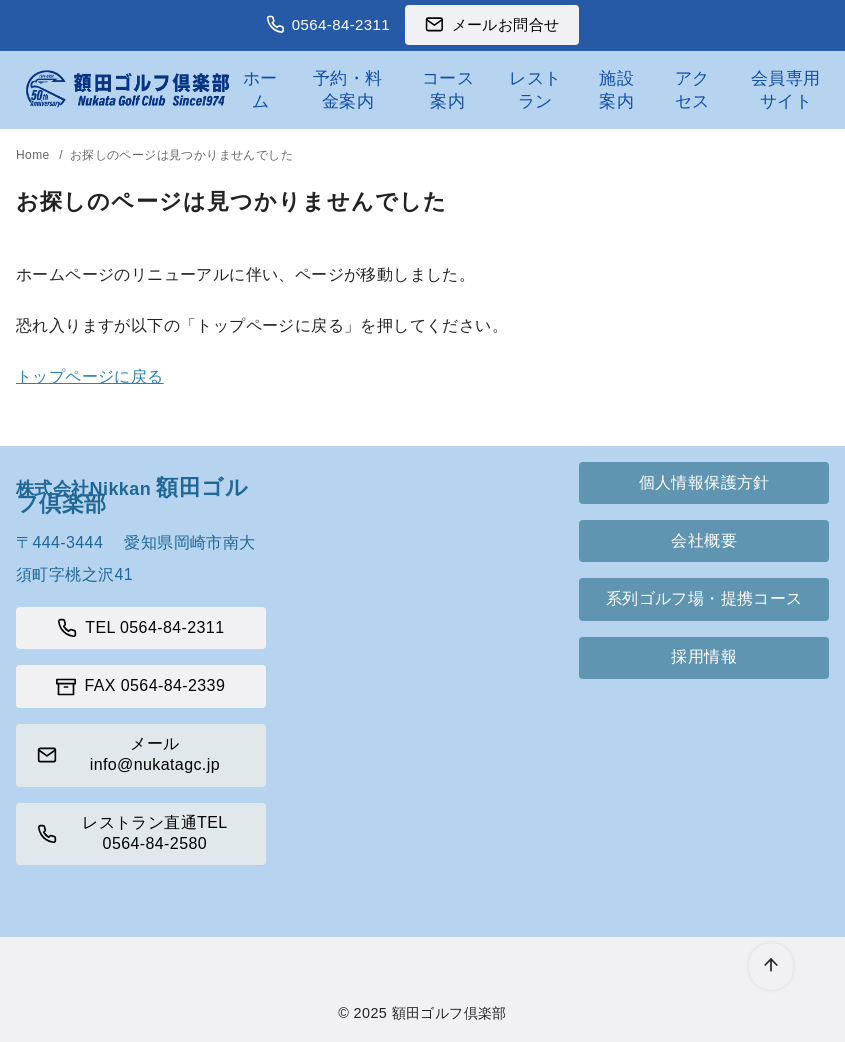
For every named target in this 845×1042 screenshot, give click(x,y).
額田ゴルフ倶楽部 (449, 1013)
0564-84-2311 (341, 24)
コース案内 (448, 89)
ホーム (260, 89)
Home (34, 155)
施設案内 (616, 89)
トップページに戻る (90, 376)
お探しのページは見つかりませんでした (181, 155)
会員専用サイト (786, 89)
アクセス (692, 89)
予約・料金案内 (348, 89)
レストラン (535, 89)
